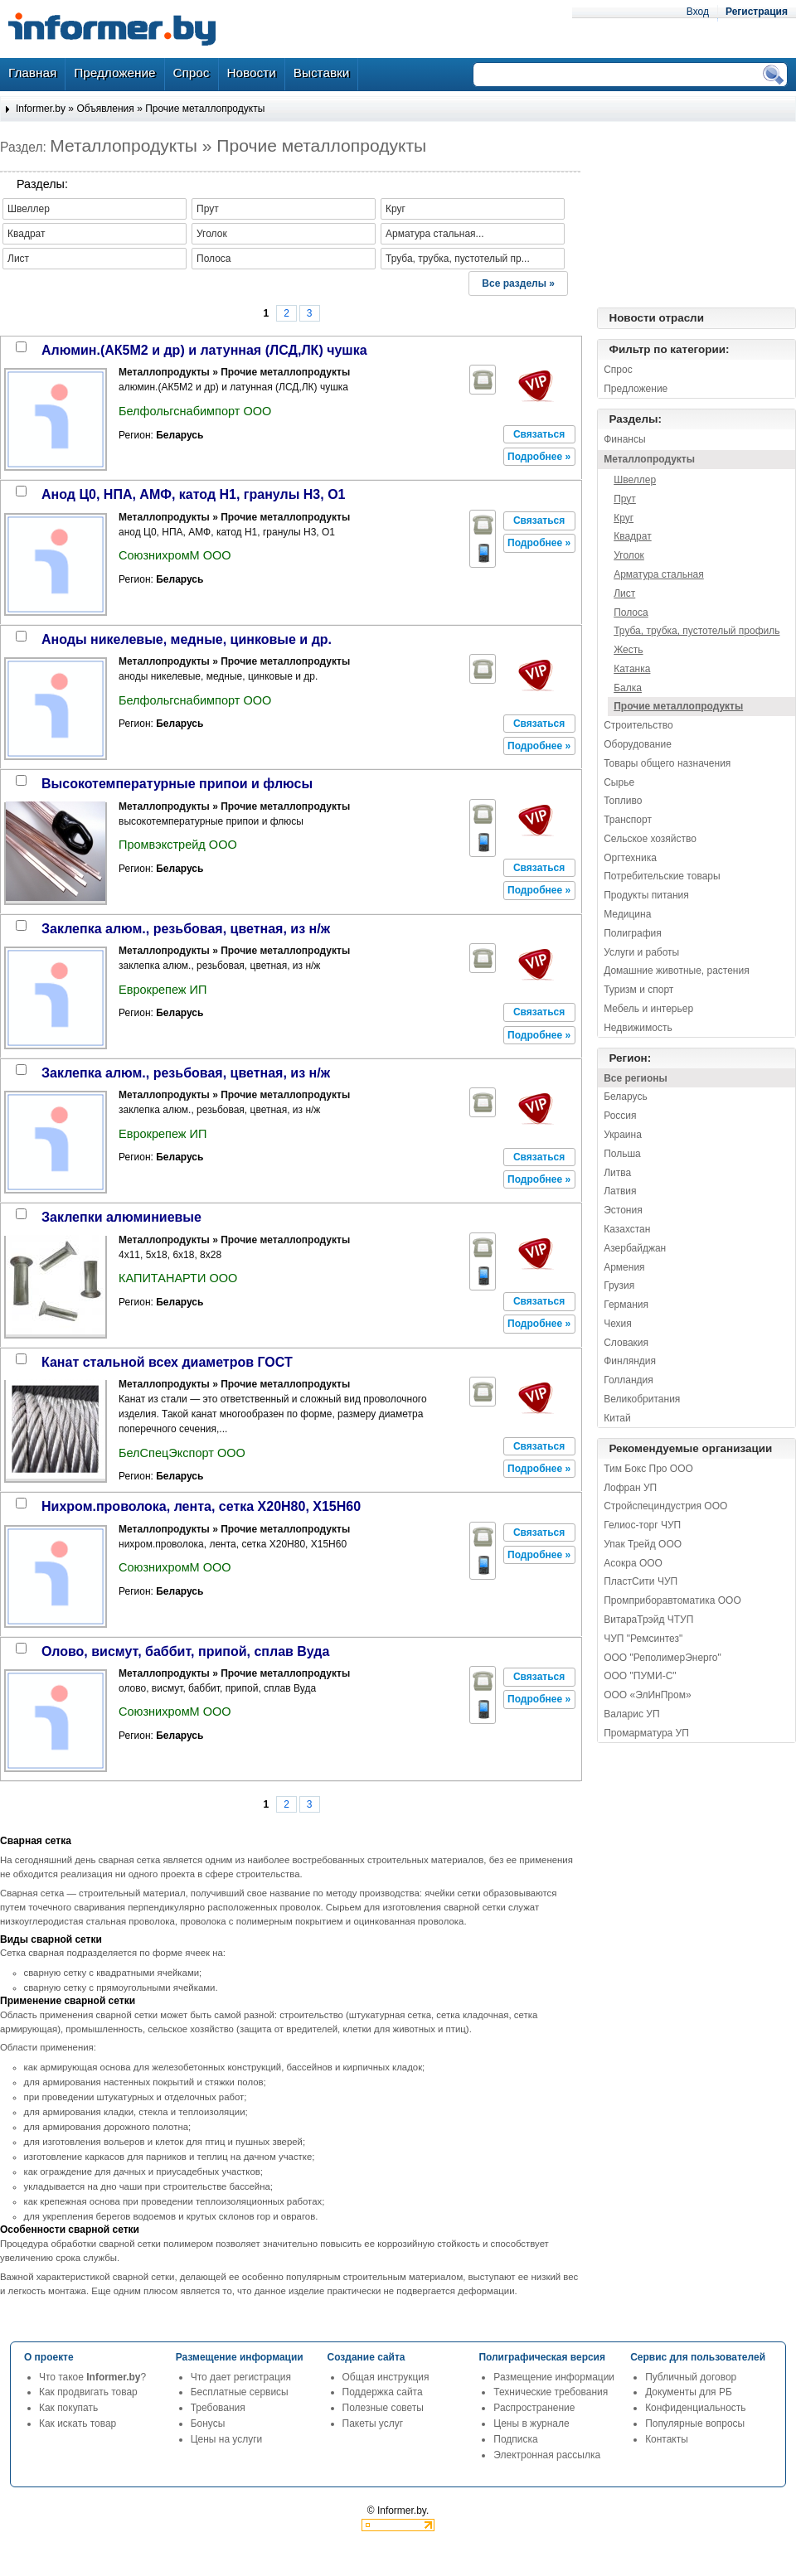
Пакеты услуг (372, 2423)
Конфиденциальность (695, 2408)
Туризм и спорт (638, 989)
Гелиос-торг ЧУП (642, 1525)
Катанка (632, 669)
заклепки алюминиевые (121, 1217)
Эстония (623, 1210)
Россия (620, 1115)
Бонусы (208, 2423)
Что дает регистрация (241, 2377)
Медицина (627, 914)
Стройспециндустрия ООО (665, 1506)
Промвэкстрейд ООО (178, 844)
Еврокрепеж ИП (162, 989)
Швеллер (635, 480)
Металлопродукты (649, 459)
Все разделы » (518, 283)
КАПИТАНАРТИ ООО (178, 1278)
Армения (624, 1267)
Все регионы (635, 1078)
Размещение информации (553, 2377)
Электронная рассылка (546, 2455)
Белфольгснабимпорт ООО (195, 411)
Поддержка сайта (382, 2392)
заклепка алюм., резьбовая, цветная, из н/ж (185, 929)
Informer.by (41, 108)
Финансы (624, 439)
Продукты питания (646, 895)
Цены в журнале (531, 2423)
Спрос (618, 369)
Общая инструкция (386, 2377)
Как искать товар (77, 2423)
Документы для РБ (688, 2392)
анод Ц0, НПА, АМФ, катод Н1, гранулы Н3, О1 (193, 494)
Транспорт (628, 820)
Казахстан (627, 1229)
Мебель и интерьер (648, 1008)
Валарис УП (631, 1714)
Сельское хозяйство (650, 839)
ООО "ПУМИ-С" (640, 1676)
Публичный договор (690, 2377)
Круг (623, 518)
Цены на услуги (227, 2439)
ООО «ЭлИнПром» (647, 1695)
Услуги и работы (641, 952)
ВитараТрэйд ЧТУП (648, 1619)
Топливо (623, 800)
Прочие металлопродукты (205, 108)
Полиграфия (633, 933)
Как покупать (68, 2408)
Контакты (666, 2439)
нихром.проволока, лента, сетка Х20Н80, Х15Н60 (201, 1506)
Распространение (534, 2408)
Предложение (635, 389)
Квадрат (633, 536)
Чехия (618, 1323)
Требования (218, 2408)
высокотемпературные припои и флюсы (177, 784)
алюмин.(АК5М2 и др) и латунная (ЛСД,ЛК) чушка (204, 350)
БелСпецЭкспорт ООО (182, 1453)
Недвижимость (638, 1028)
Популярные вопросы (695, 2423)
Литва (617, 1173)
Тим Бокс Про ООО (648, 1468)
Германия (626, 1304)
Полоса (631, 612)
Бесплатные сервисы (240, 2392)
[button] (539, 434)
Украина (623, 1134)
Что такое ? (92, 2377)
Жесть (628, 650)
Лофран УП (630, 1488)
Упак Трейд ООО (643, 1544)
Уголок (629, 555)
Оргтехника (630, 858)
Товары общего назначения (667, 763)
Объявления (104, 108)
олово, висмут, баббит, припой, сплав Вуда (185, 1651)
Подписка (515, 2439)
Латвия (620, 1191)
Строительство (638, 725)
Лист (624, 593)
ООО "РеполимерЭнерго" (662, 1657)
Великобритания (642, 1399)
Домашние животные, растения (677, 970)
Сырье (619, 782)
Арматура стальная (659, 574)
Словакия (626, 1343)
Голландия (628, 1380)
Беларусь (625, 1096)
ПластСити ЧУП (640, 1581)
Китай (617, 1418)
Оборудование (638, 744)
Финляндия (630, 1361)
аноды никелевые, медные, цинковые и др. (186, 639)
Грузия (619, 1285)
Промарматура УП (646, 1733)
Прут (625, 499)
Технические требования (550, 2392)
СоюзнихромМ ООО (175, 555)
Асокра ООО (633, 1563)
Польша (622, 1154)
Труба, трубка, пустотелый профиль (696, 631)
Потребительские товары (662, 876)
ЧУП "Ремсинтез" (643, 1638)
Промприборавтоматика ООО (672, 1600)
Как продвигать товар (88, 2392)
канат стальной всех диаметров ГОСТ (167, 1362)
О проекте (49, 2357)
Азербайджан (635, 1248)
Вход (698, 11)
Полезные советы (383, 2408)
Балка (628, 688)
